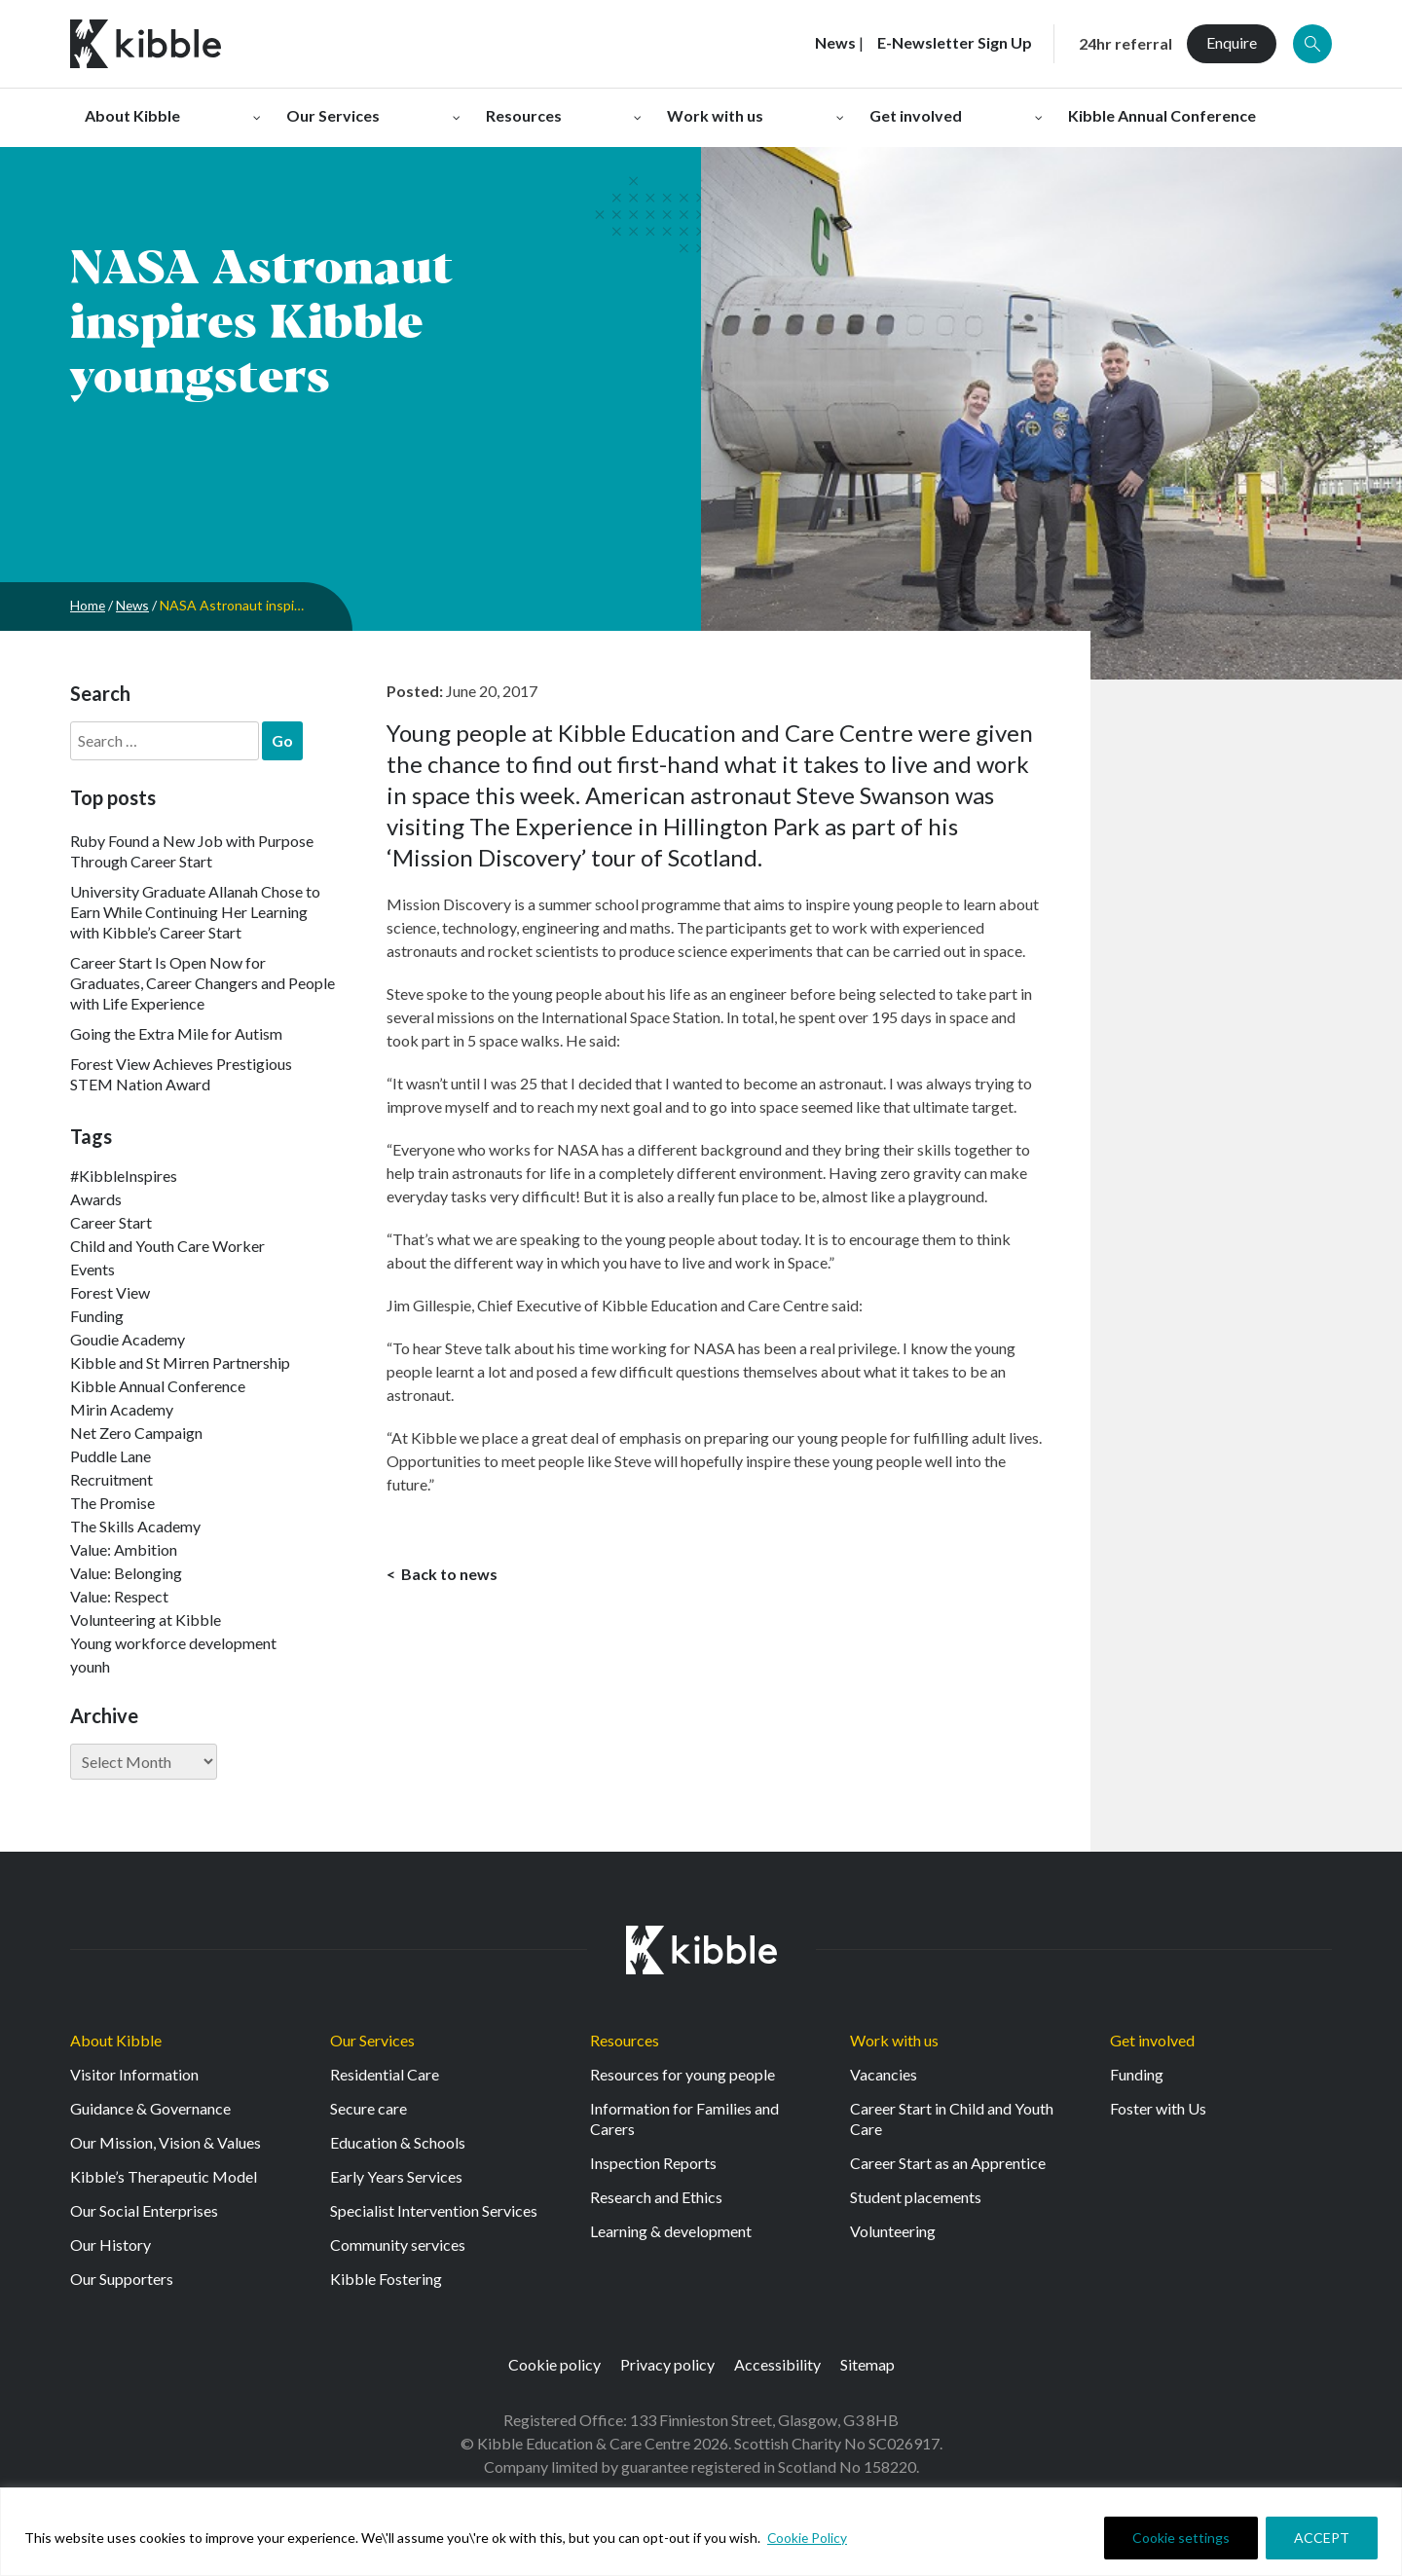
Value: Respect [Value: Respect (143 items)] (119, 1596)
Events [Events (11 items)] (92, 1269)
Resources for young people (682, 2074)
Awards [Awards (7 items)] (96, 1199)
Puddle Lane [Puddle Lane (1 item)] (110, 1456)
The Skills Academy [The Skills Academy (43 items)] (135, 1526)
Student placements (915, 2197)
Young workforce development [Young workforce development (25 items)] (173, 1643)
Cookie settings (1181, 2537)
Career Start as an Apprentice (948, 2162)
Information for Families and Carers (684, 2118)
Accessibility (777, 2364)
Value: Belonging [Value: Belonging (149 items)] (126, 1573)
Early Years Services (396, 2176)
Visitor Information (134, 2074)
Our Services (372, 2040)
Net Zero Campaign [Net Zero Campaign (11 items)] (136, 1432)
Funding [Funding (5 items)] (97, 1315)
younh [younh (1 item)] (90, 1666)
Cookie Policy (808, 2537)
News (134, 605)
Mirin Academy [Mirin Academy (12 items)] (121, 1409)
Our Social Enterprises (144, 2210)
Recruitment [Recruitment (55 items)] (111, 1479)
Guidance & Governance (150, 2108)
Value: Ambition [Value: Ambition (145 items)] (123, 1549)
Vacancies (883, 2074)
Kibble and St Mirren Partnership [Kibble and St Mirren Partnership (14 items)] (180, 1362)
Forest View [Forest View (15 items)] (110, 1292)
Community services (397, 2244)
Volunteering (893, 2231)
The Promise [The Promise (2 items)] (112, 1502)
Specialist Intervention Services (433, 2210)
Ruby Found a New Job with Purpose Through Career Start (192, 850)
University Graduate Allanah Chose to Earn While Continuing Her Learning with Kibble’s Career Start (195, 911)
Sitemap (867, 2364)
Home (88, 605)
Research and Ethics (656, 2197)
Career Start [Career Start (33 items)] (111, 1222)
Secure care (368, 2108)
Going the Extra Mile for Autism (176, 1033)
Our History (110, 2244)
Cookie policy (554, 2364)
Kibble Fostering (386, 2278)
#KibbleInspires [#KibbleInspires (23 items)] (123, 1175)
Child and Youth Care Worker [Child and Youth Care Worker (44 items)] (167, 1245)
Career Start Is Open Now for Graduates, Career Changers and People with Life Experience (202, 982)
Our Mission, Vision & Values (165, 2142)
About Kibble (116, 2040)
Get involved (1152, 2040)
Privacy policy (667, 2364)
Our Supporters (121, 2278)
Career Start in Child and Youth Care (951, 2118)
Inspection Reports (653, 2162)
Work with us (894, 2040)
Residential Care (384, 2074)
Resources (624, 2040)
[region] (701, 2531)
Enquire (1231, 42)
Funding (1136, 2074)
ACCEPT (1321, 2537)
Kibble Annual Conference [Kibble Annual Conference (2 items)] (157, 1386)
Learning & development (671, 2231)
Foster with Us (1158, 2108)
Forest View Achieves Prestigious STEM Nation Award (181, 1073)
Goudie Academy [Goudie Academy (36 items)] (127, 1339)
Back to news (448, 1574)
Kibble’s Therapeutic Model (163, 2176)
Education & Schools (397, 2142)
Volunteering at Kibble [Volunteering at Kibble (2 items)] (145, 1619)
